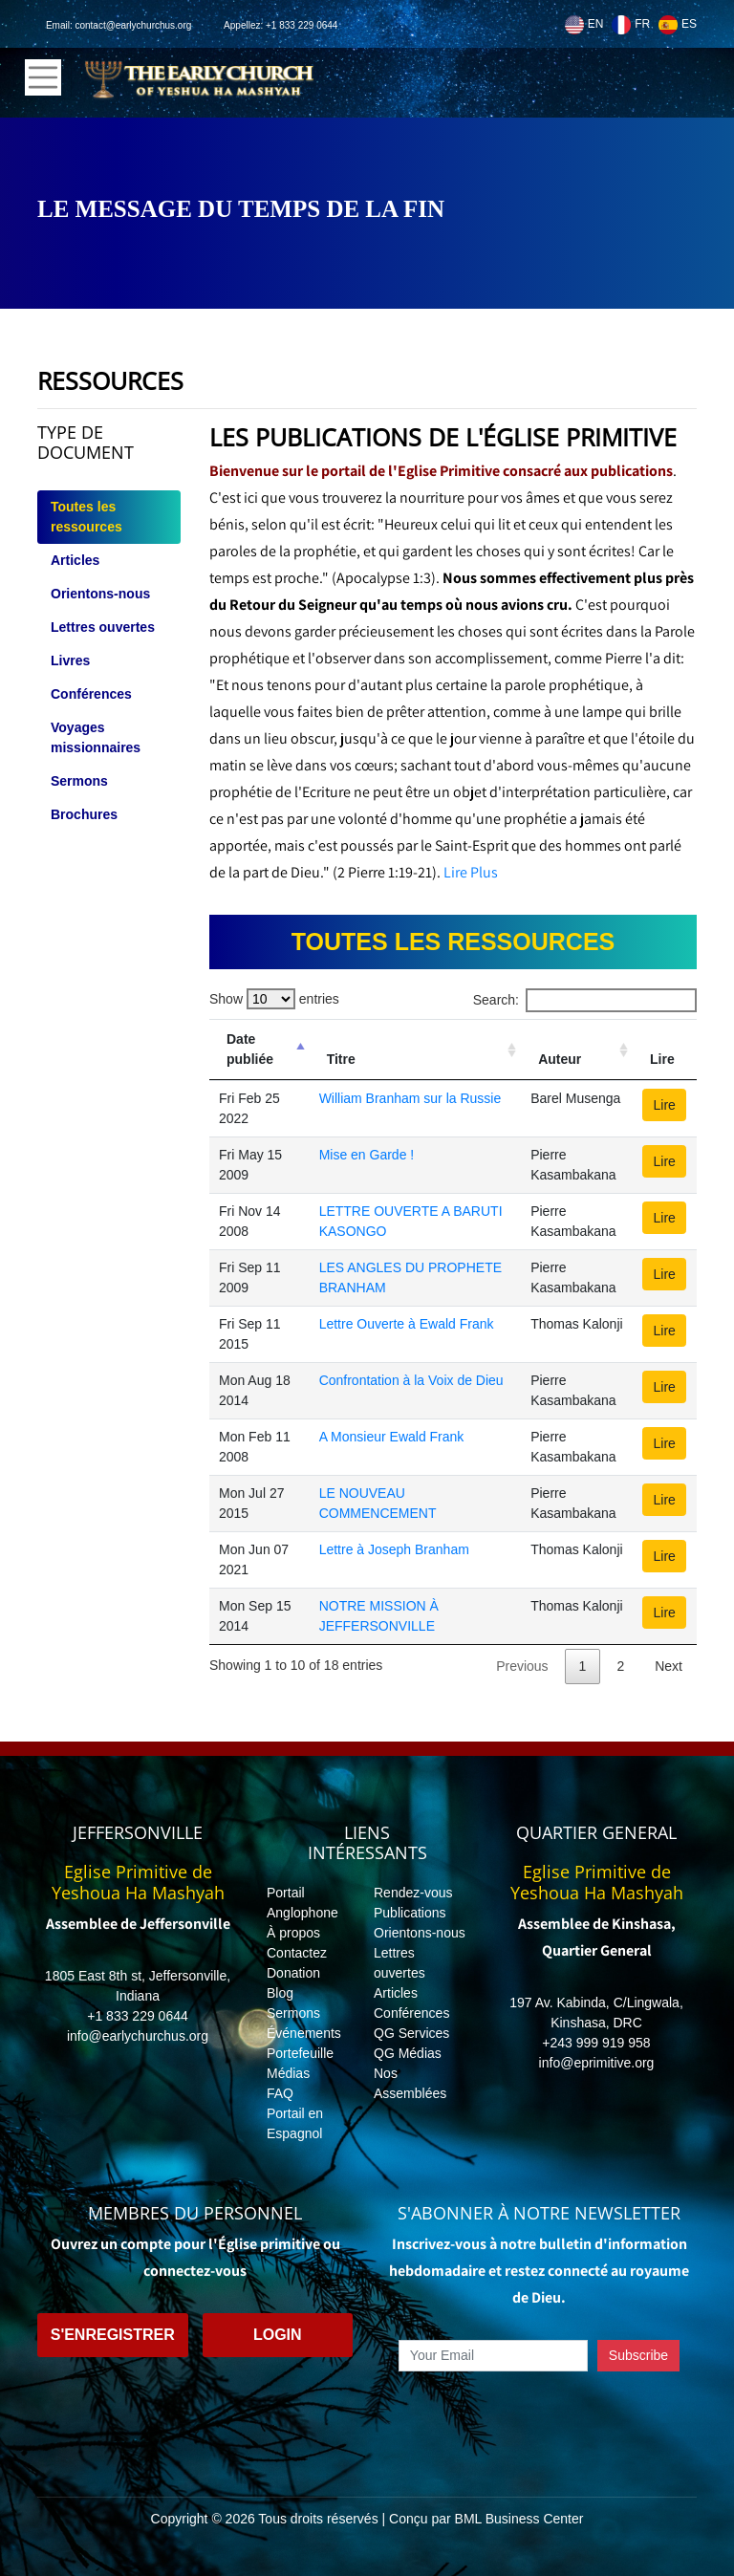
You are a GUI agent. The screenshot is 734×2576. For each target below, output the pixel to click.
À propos (293, 1932)
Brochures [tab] (84, 814)
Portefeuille (300, 2053)
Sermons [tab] (79, 781)
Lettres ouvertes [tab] (103, 627)
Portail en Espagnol (295, 2123)
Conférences (411, 2013)
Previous (522, 1666)
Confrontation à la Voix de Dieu (411, 1380)
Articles (396, 1993)
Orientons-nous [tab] (100, 593)
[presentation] (539, 2415)
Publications (410, 1912)
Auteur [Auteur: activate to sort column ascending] (559, 1059)
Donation (293, 1973)
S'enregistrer (113, 2335)
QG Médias (408, 2053)
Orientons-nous (419, 1932)
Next (668, 1666)
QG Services (411, 2033)
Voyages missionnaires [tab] (95, 737)
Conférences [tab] (91, 694)
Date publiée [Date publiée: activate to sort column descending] (250, 1049)
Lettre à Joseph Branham (394, 1549)
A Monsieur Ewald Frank (391, 1436)
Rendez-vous (413, 1892)
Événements (304, 2033)
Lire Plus (470, 872)
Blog (280, 1993)
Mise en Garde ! (367, 1154)
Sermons (293, 2013)
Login (277, 2335)
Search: (585, 1000)
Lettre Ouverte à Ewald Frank (406, 1323)
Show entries (274, 998)
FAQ (280, 2093)
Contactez (297, 1952)
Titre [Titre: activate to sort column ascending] (341, 1059)
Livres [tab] (70, 660)
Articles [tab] (75, 560)
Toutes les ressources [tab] (86, 516)
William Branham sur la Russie (410, 1098)
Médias (288, 2073)
